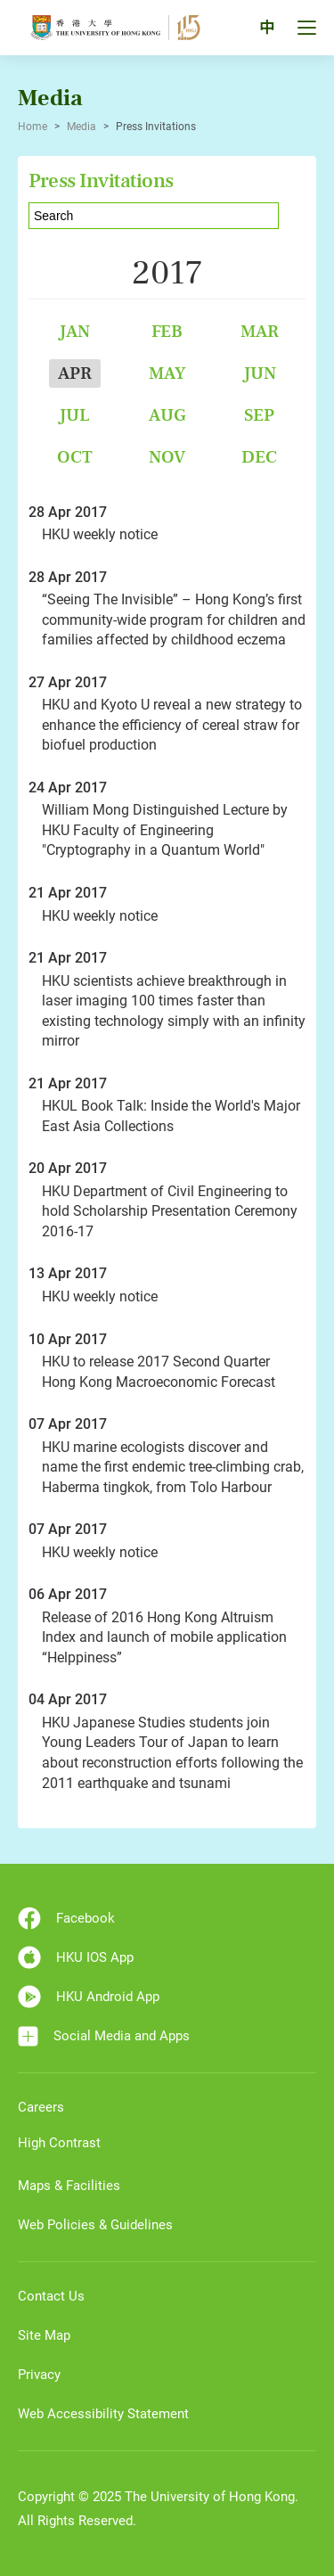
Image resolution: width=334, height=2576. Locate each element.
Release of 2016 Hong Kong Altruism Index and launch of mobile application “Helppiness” (164, 1637)
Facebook (66, 1918)
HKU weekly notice (100, 534)
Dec (259, 457)
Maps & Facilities (69, 2186)
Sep (259, 415)
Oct (75, 457)
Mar (259, 331)
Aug (167, 415)
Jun (259, 373)
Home (32, 126)
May (167, 373)
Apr (75, 373)
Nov (167, 457)
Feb (167, 331)
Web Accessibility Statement (103, 2414)
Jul (74, 415)
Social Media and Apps (104, 2036)
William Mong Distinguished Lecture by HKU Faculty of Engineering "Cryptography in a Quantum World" (165, 829)
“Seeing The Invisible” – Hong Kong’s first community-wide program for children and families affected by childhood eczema (173, 619)
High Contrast (59, 2143)
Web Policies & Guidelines (95, 2225)
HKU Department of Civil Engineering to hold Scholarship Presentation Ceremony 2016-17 (169, 1211)
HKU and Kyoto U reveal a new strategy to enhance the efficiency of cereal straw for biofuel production (172, 724)
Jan (74, 331)
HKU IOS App (76, 1957)
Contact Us (51, 2296)
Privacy (39, 2375)
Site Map (44, 2335)
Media (81, 126)
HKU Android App (88, 1996)
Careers (41, 2107)
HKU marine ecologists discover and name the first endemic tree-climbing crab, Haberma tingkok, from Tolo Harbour (173, 1467)
